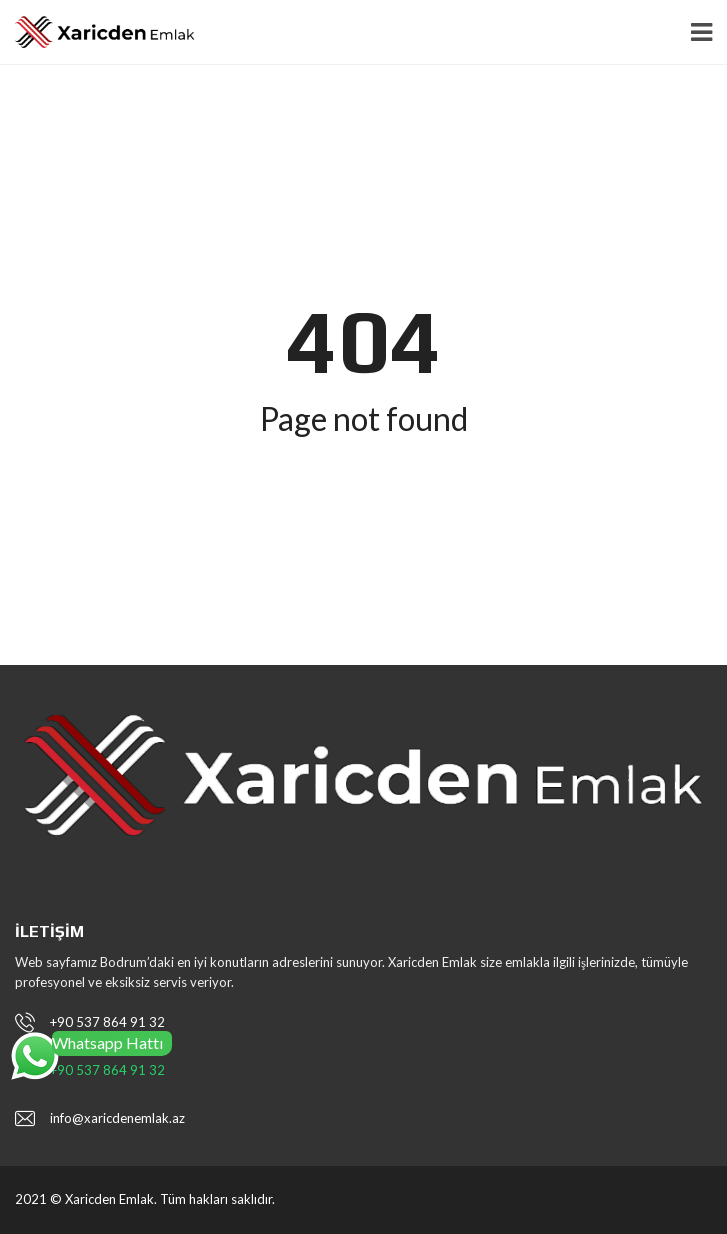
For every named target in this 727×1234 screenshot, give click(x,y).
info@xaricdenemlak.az (117, 1118)
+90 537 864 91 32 (107, 1022)
